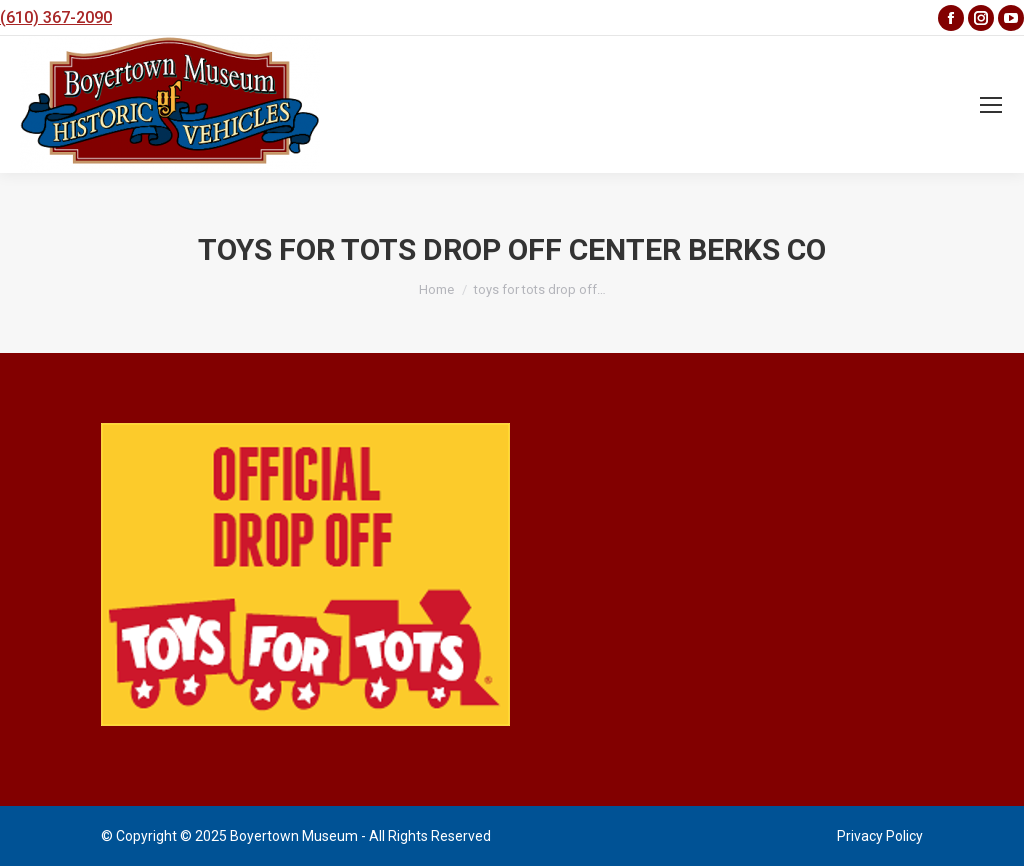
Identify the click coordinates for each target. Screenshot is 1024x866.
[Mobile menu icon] (991, 105)
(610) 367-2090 (56, 17)
